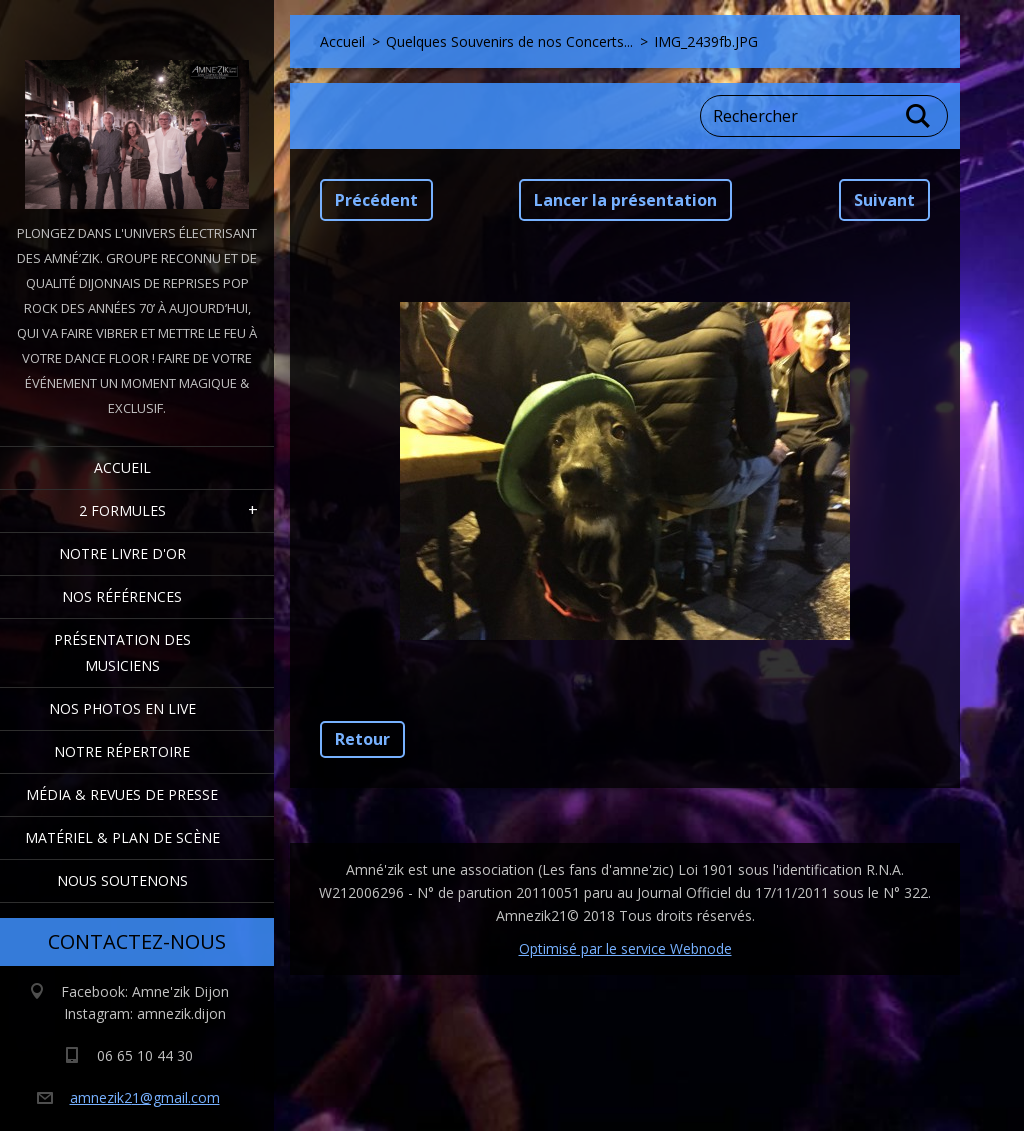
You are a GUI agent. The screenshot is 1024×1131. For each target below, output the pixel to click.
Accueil (122, 467)
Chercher (919, 116)
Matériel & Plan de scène (122, 837)
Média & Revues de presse (122, 794)
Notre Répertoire (122, 751)
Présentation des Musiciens (122, 652)
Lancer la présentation (625, 200)
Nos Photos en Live (122, 708)
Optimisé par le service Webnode (625, 948)
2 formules (122, 510)
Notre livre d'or (122, 553)
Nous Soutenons (122, 880)
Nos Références (122, 596)
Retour (362, 739)
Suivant (884, 200)
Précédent (376, 200)
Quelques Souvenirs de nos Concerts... (509, 41)
